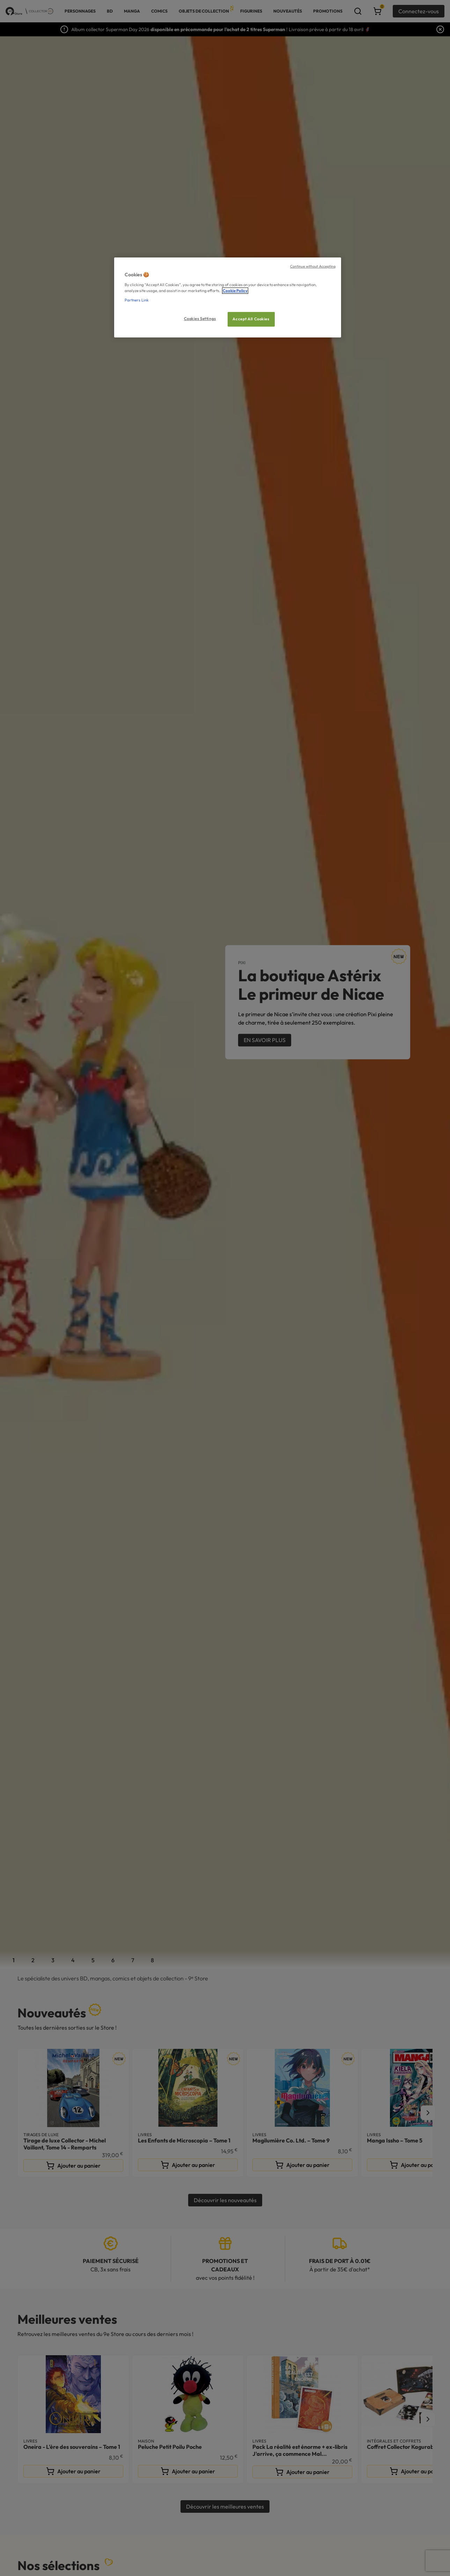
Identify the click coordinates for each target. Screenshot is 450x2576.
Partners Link (137, 300)
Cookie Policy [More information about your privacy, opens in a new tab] (235, 290)
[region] (227, 297)
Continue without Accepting (313, 266)
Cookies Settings (200, 318)
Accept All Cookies (251, 318)
